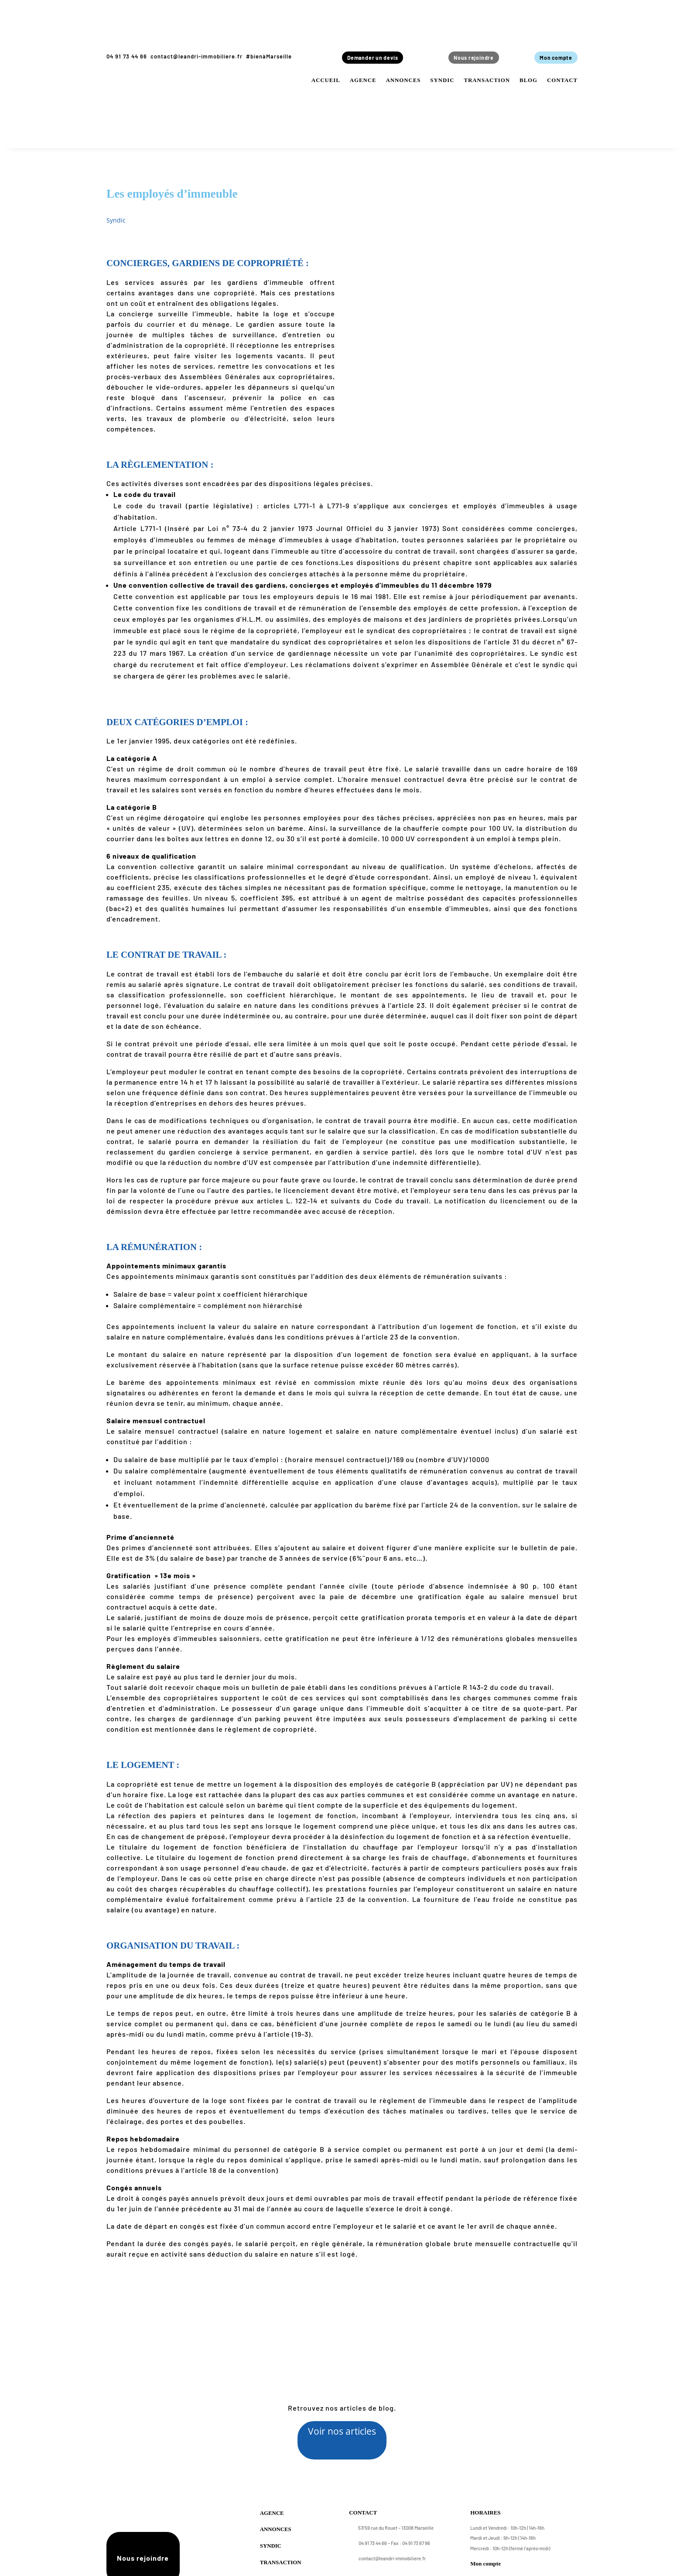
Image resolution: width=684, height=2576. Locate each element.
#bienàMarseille (269, 56)
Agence (363, 81)
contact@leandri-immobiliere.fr (196, 56)
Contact (562, 81)
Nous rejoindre (472, 57)
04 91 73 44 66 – (369, 2549)
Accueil (325, 81)
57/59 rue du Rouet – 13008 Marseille (391, 2534)
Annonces (403, 81)
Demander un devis (375, 57)
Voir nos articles (342, 2432)
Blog (528, 81)
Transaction (487, 81)
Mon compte (554, 57)
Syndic (442, 81)
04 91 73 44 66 (126, 56)
